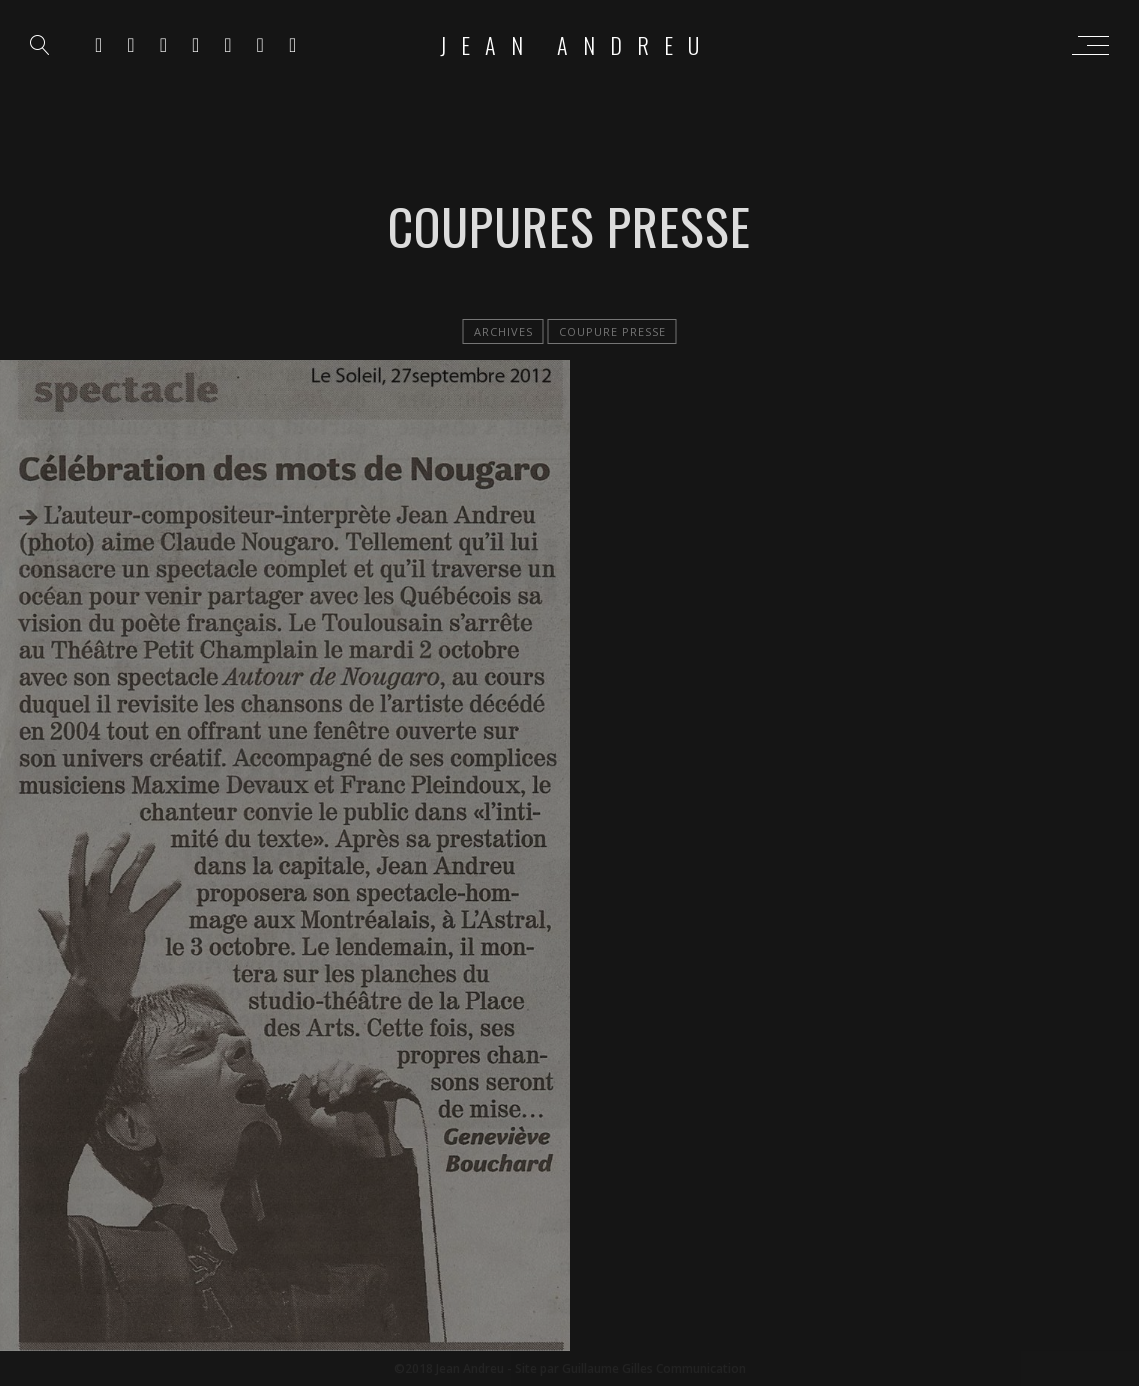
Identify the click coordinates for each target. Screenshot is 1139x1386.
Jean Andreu (577, 45)
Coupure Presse (612, 331)
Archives (503, 331)
